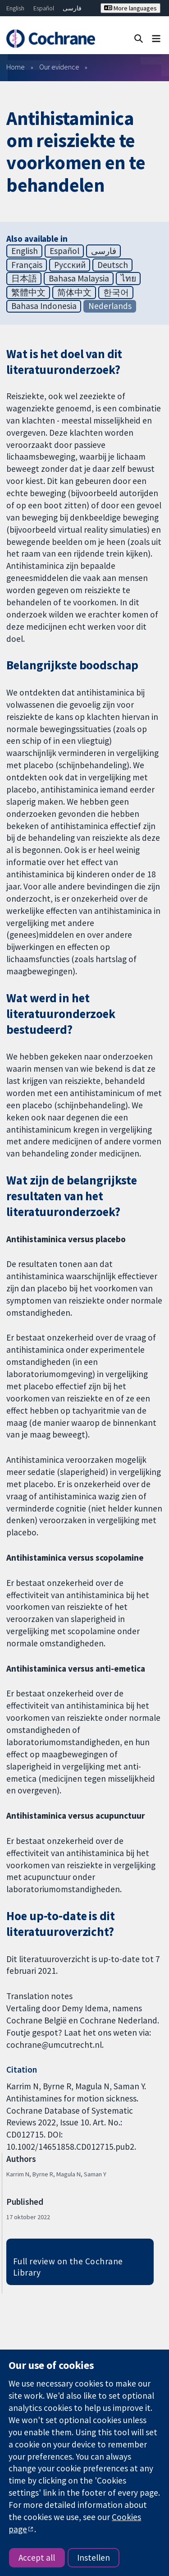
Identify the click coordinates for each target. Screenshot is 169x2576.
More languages (130, 8)
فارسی (72, 8)
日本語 (24, 278)
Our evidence (59, 66)
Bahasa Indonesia (44, 305)
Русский (70, 264)
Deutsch (112, 264)
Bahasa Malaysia (79, 278)
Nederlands (110, 305)
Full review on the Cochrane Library (68, 2267)
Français (26, 264)
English (15, 8)
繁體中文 (28, 292)
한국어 (116, 292)
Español (43, 8)
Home (15, 66)
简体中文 (74, 292)
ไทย (128, 278)
